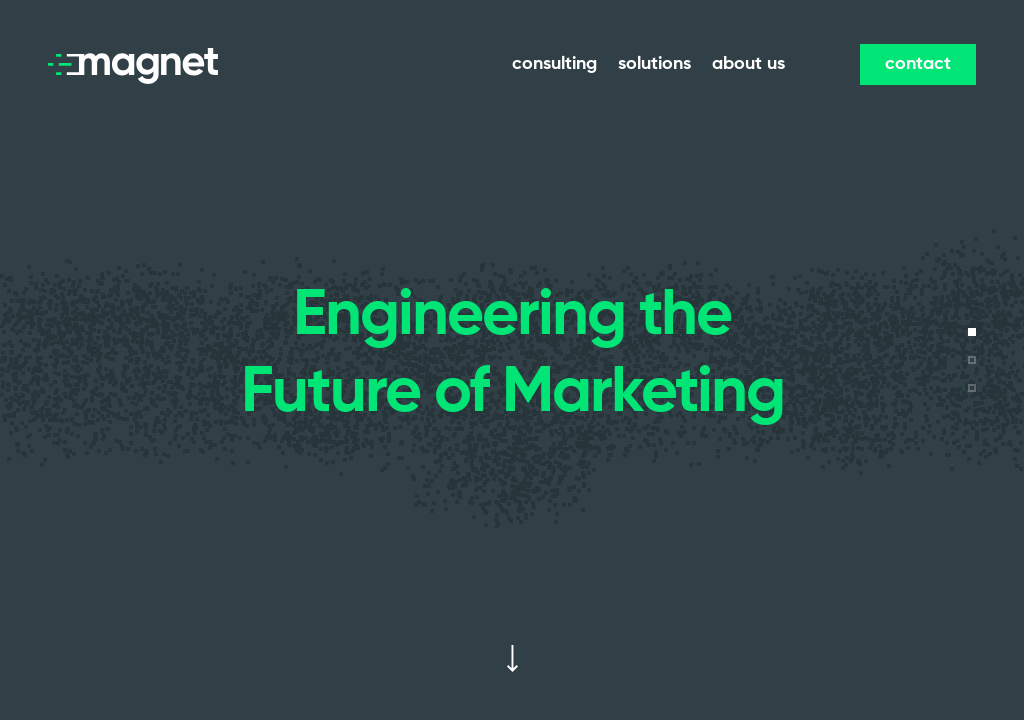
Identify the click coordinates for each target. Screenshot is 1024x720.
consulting (554, 64)
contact (918, 64)
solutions (654, 64)
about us (748, 64)
